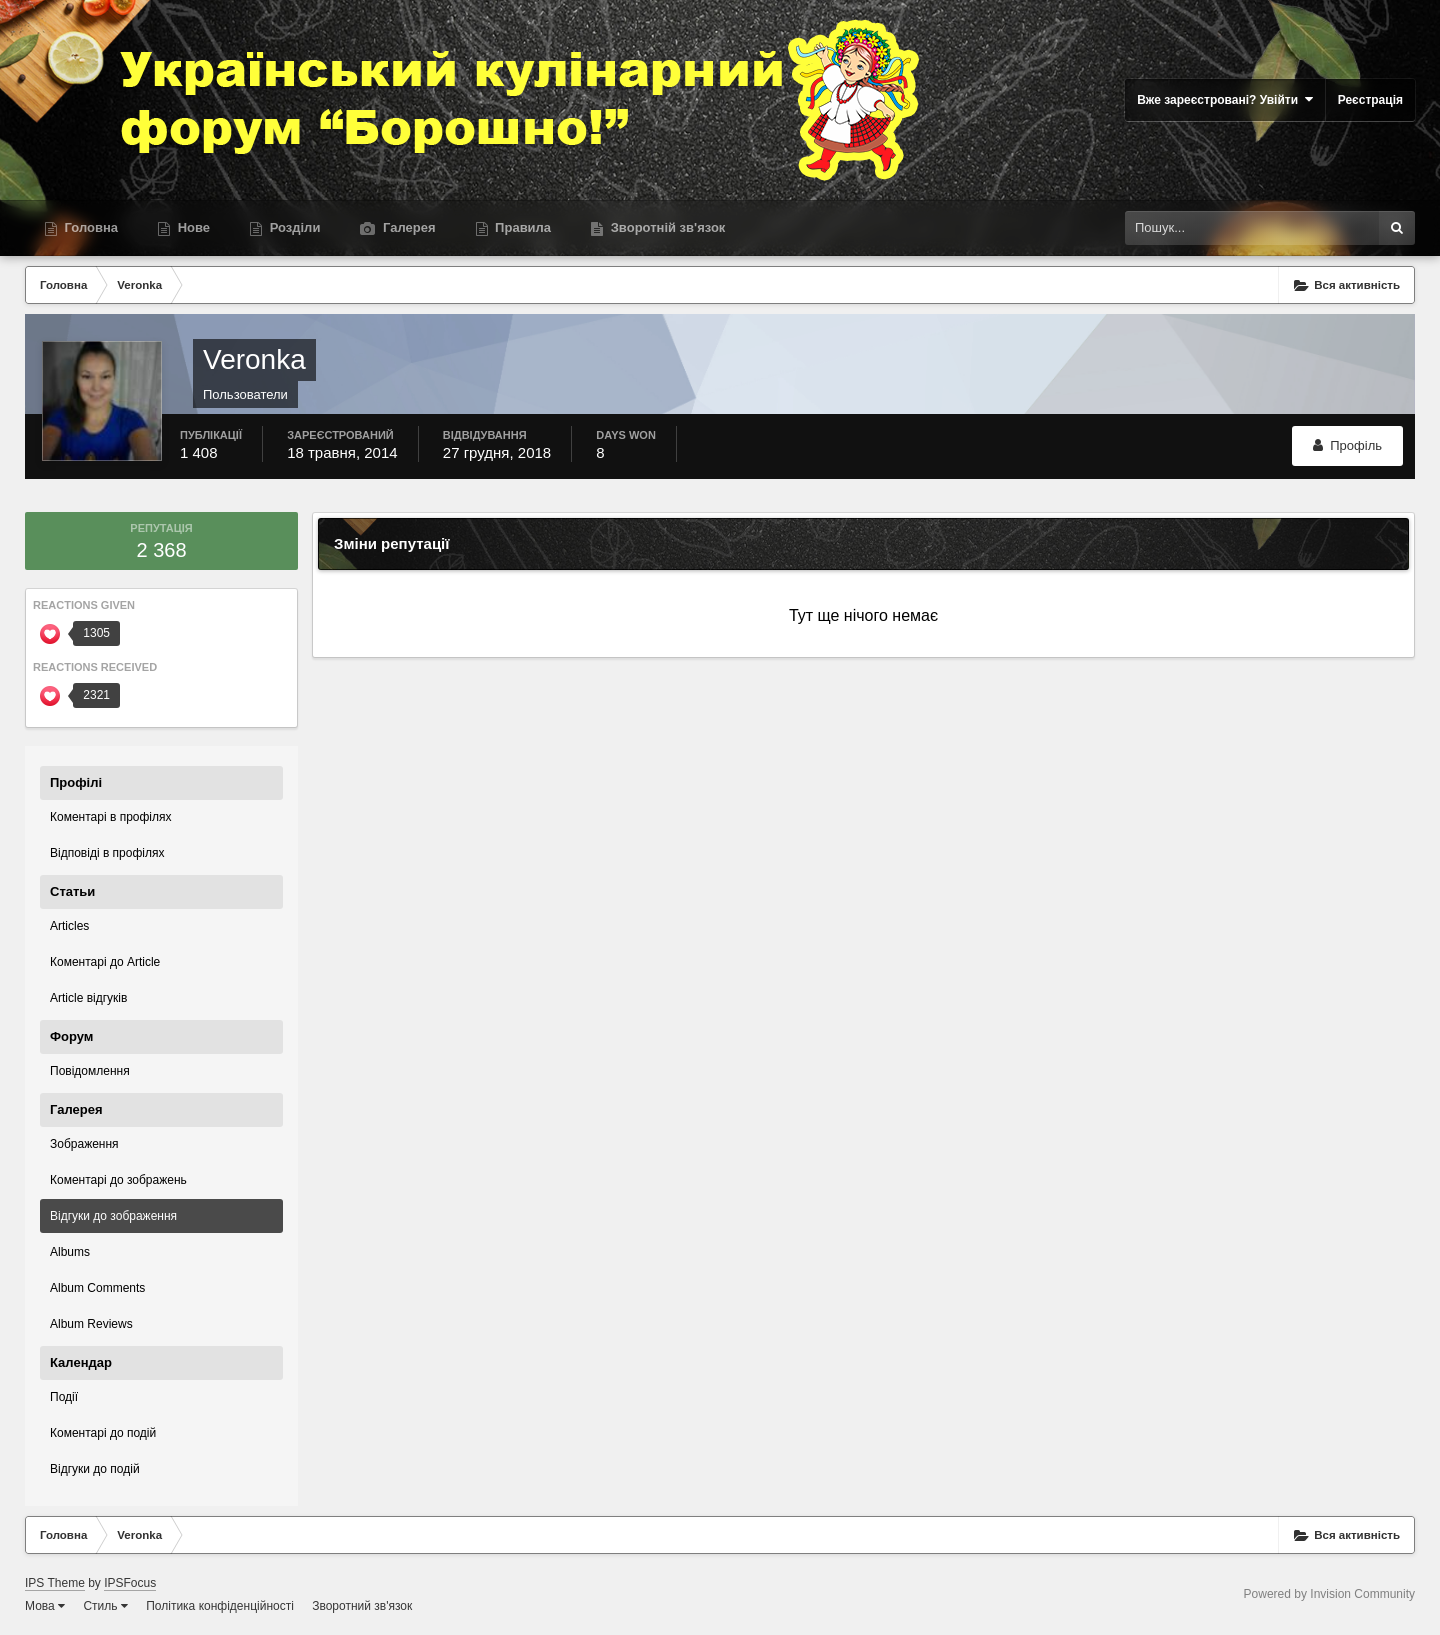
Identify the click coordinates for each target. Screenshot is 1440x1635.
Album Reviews (91, 1324)
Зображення (84, 1144)
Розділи (293, 227)
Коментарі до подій (103, 1433)
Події (64, 1397)
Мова (45, 1606)
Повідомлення (90, 1071)
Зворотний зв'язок (362, 1606)
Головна (89, 227)
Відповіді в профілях (107, 853)
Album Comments (97, 1288)
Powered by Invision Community (1329, 1594)
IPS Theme (55, 1583)
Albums (70, 1252)
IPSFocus (130, 1583)
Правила (522, 227)
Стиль (105, 1606)
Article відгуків (88, 998)
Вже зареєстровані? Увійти (1225, 99)
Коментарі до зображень (118, 1180)
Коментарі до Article (105, 962)
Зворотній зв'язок (666, 227)
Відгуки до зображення (113, 1216)
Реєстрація (1370, 100)
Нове (192, 227)
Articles (69, 926)
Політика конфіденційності (220, 1606)
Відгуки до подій (95, 1469)
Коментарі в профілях (111, 817)
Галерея (407, 227)
